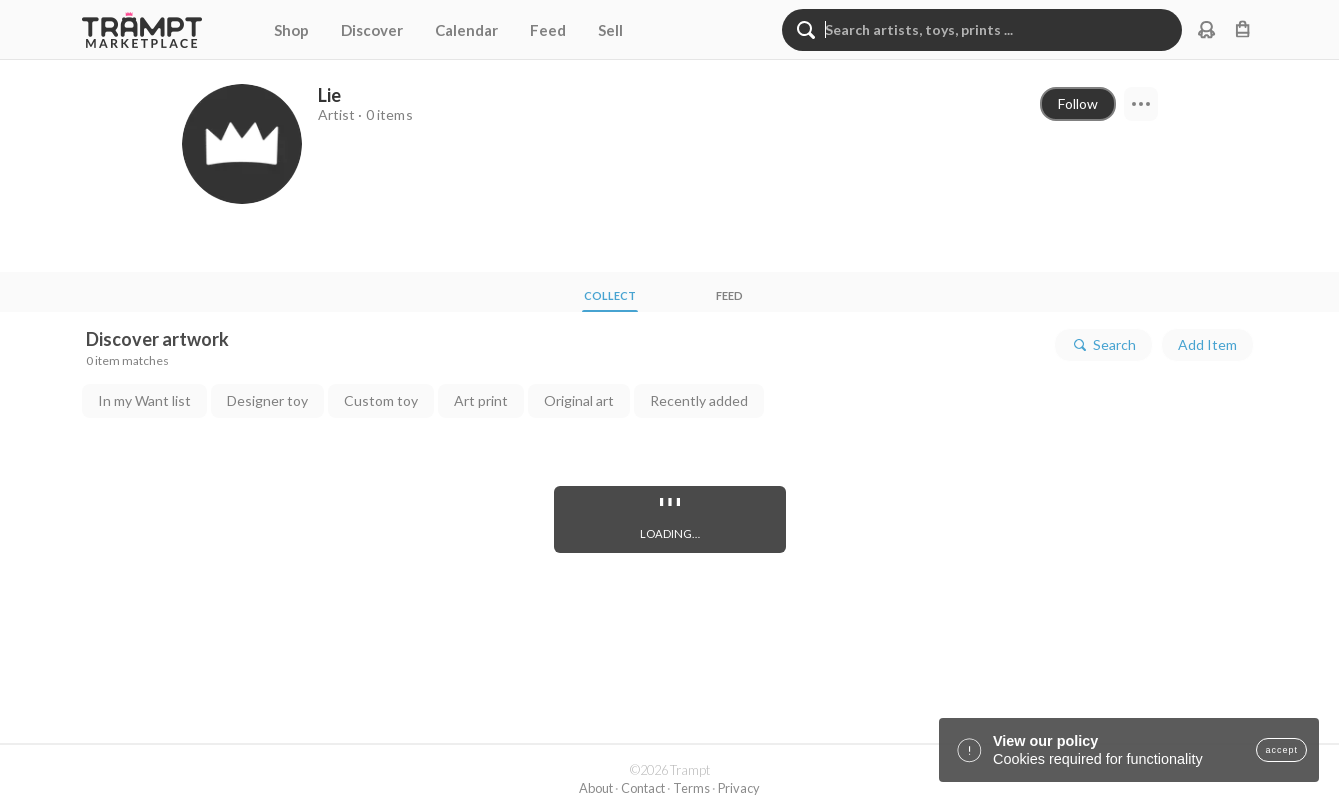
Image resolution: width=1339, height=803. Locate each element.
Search (1103, 345)
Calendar (466, 30)
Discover (372, 30)
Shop (291, 30)
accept (1281, 750)
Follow (1078, 103)
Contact (643, 788)
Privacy (739, 788)
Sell (610, 30)
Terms (691, 788)
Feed (548, 30)
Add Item (1207, 344)
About (596, 788)
